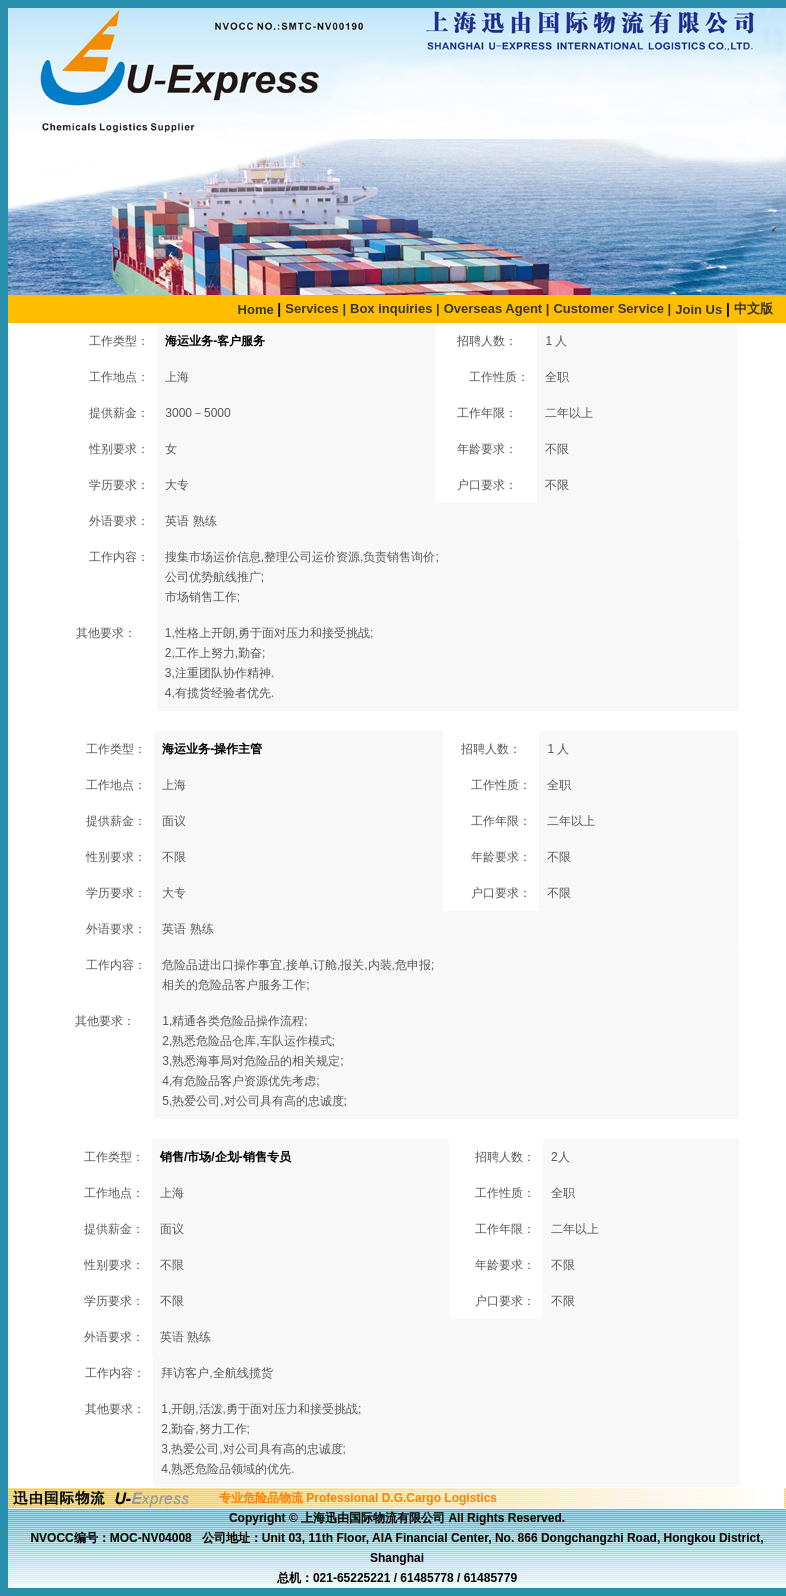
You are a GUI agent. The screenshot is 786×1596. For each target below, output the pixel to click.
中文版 (753, 308)
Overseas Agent (497, 308)
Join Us (698, 309)
